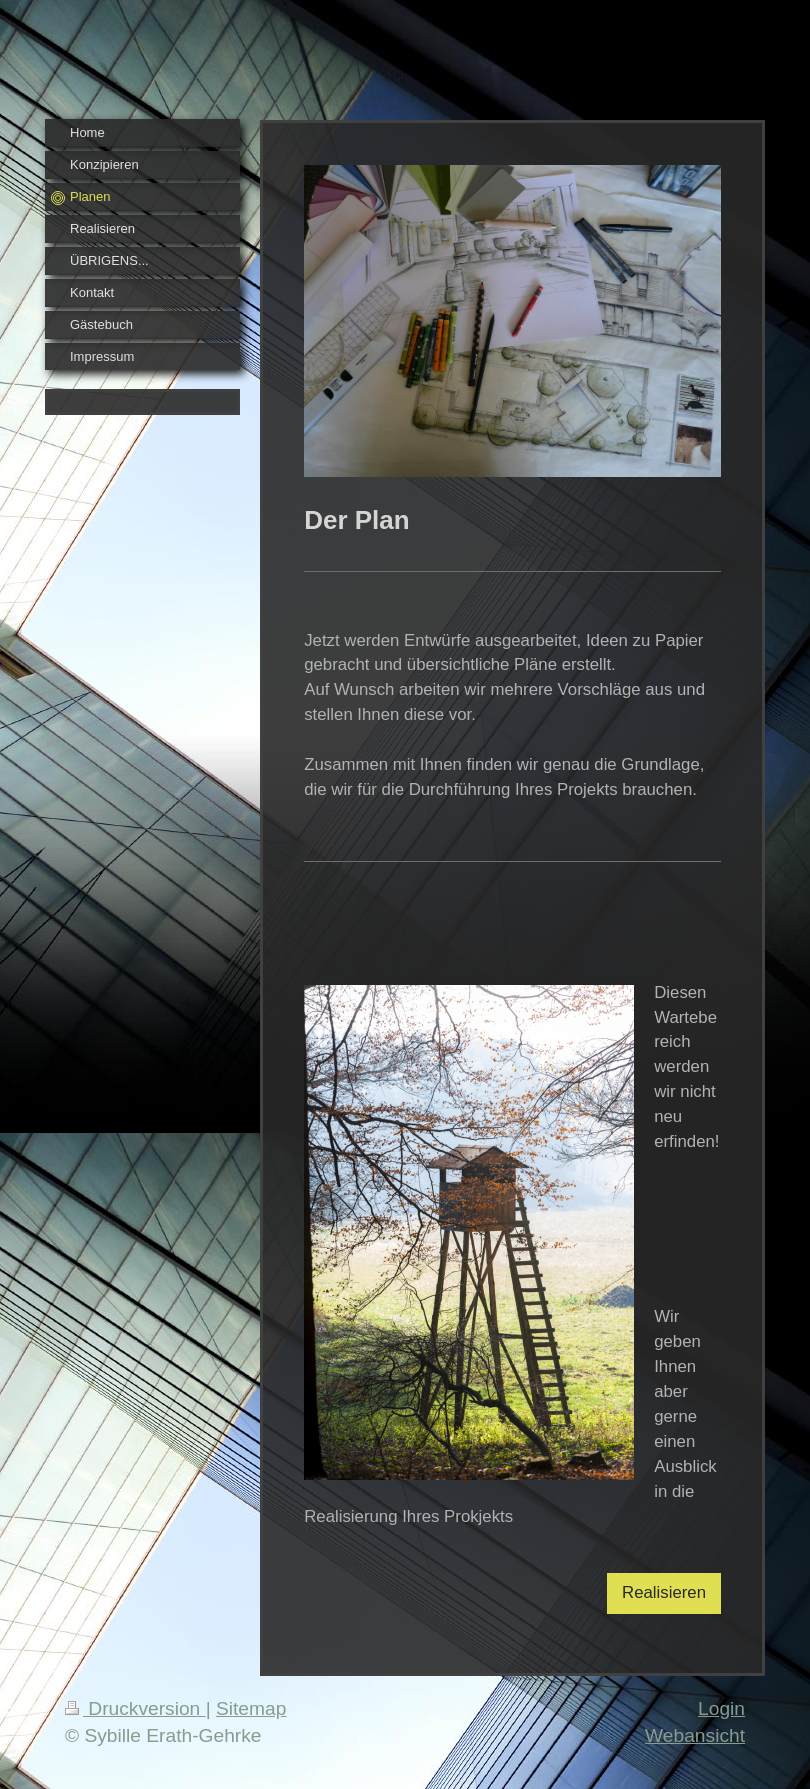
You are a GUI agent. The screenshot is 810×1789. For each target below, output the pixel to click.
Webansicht (695, 1735)
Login (721, 1708)
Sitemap (251, 1708)
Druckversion (135, 1708)
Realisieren (664, 1592)
